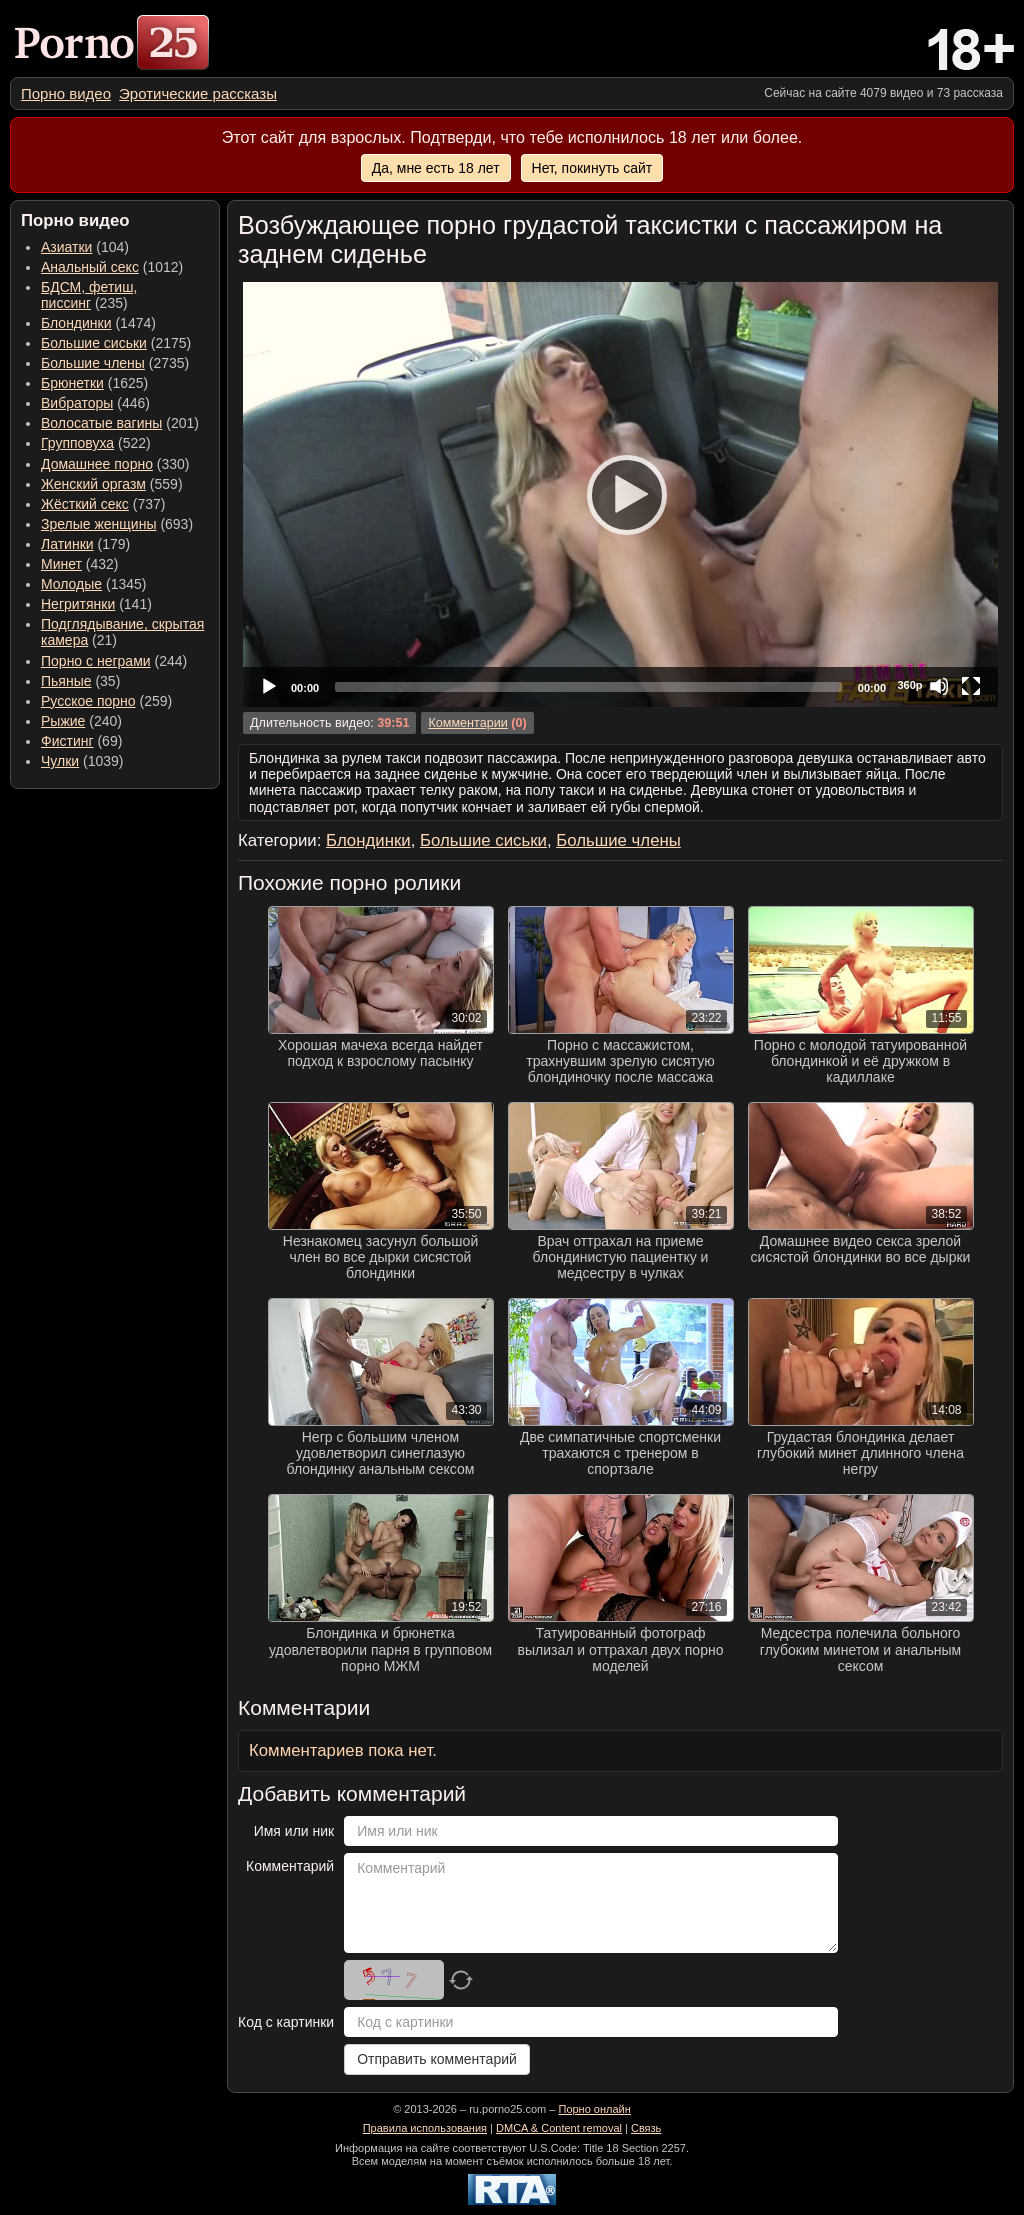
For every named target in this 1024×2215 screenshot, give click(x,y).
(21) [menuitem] (122, 632)
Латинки (67, 544)
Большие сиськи (94, 343)
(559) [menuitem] (112, 484)
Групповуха (77, 443)
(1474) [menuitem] (98, 323)
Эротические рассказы (198, 93)
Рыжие (63, 721)
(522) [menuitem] (96, 443)
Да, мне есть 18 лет (436, 168)
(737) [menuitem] (103, 504)
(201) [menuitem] (120, 423)
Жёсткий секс (85, 504)
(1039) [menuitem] (82, 761)
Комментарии (467, 723)
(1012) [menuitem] (112, 267)
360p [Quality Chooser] (909, 685)
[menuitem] (66, 93)
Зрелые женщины (99, 524)
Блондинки (76, 323)
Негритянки (78, 604)
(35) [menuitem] (80, 681)
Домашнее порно (97, 464)
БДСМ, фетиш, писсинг (89, 295)
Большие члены (93, 363)
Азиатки (66, 247)
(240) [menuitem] (81, 721)
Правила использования (425, 2128)
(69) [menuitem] (81, 741)
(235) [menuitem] (89, 295)
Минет (61, 564)
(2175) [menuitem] (116, 343)
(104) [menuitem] (85, 247)
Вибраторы (77, 403)
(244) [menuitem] (114, 661)
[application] (620, 494)
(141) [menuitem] (96, 604)
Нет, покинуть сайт (592, 168)
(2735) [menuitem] (115, 363)
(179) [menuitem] (85, 544)
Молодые (71, 584)
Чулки (60, 761)
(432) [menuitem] (80, 564)
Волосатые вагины (101, 423)
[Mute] (939, 686)
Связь (646, 2128)
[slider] (588, 687)
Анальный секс (90, 267)
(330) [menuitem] (115, 464)
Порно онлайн (594, 2109)
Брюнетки (72, 383)
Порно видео (66, 93)
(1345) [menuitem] (93, 584)
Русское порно (88, 701)
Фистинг (67, 741)
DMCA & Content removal (559, 2128)
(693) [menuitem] (117, 524)
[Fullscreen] (971, 686)
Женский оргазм (93, 484)
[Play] (621, 494)
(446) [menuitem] (95, 403)
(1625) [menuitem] (94, 383)
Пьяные (66, 681)
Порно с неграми (96, 661)
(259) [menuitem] (106, 701)
